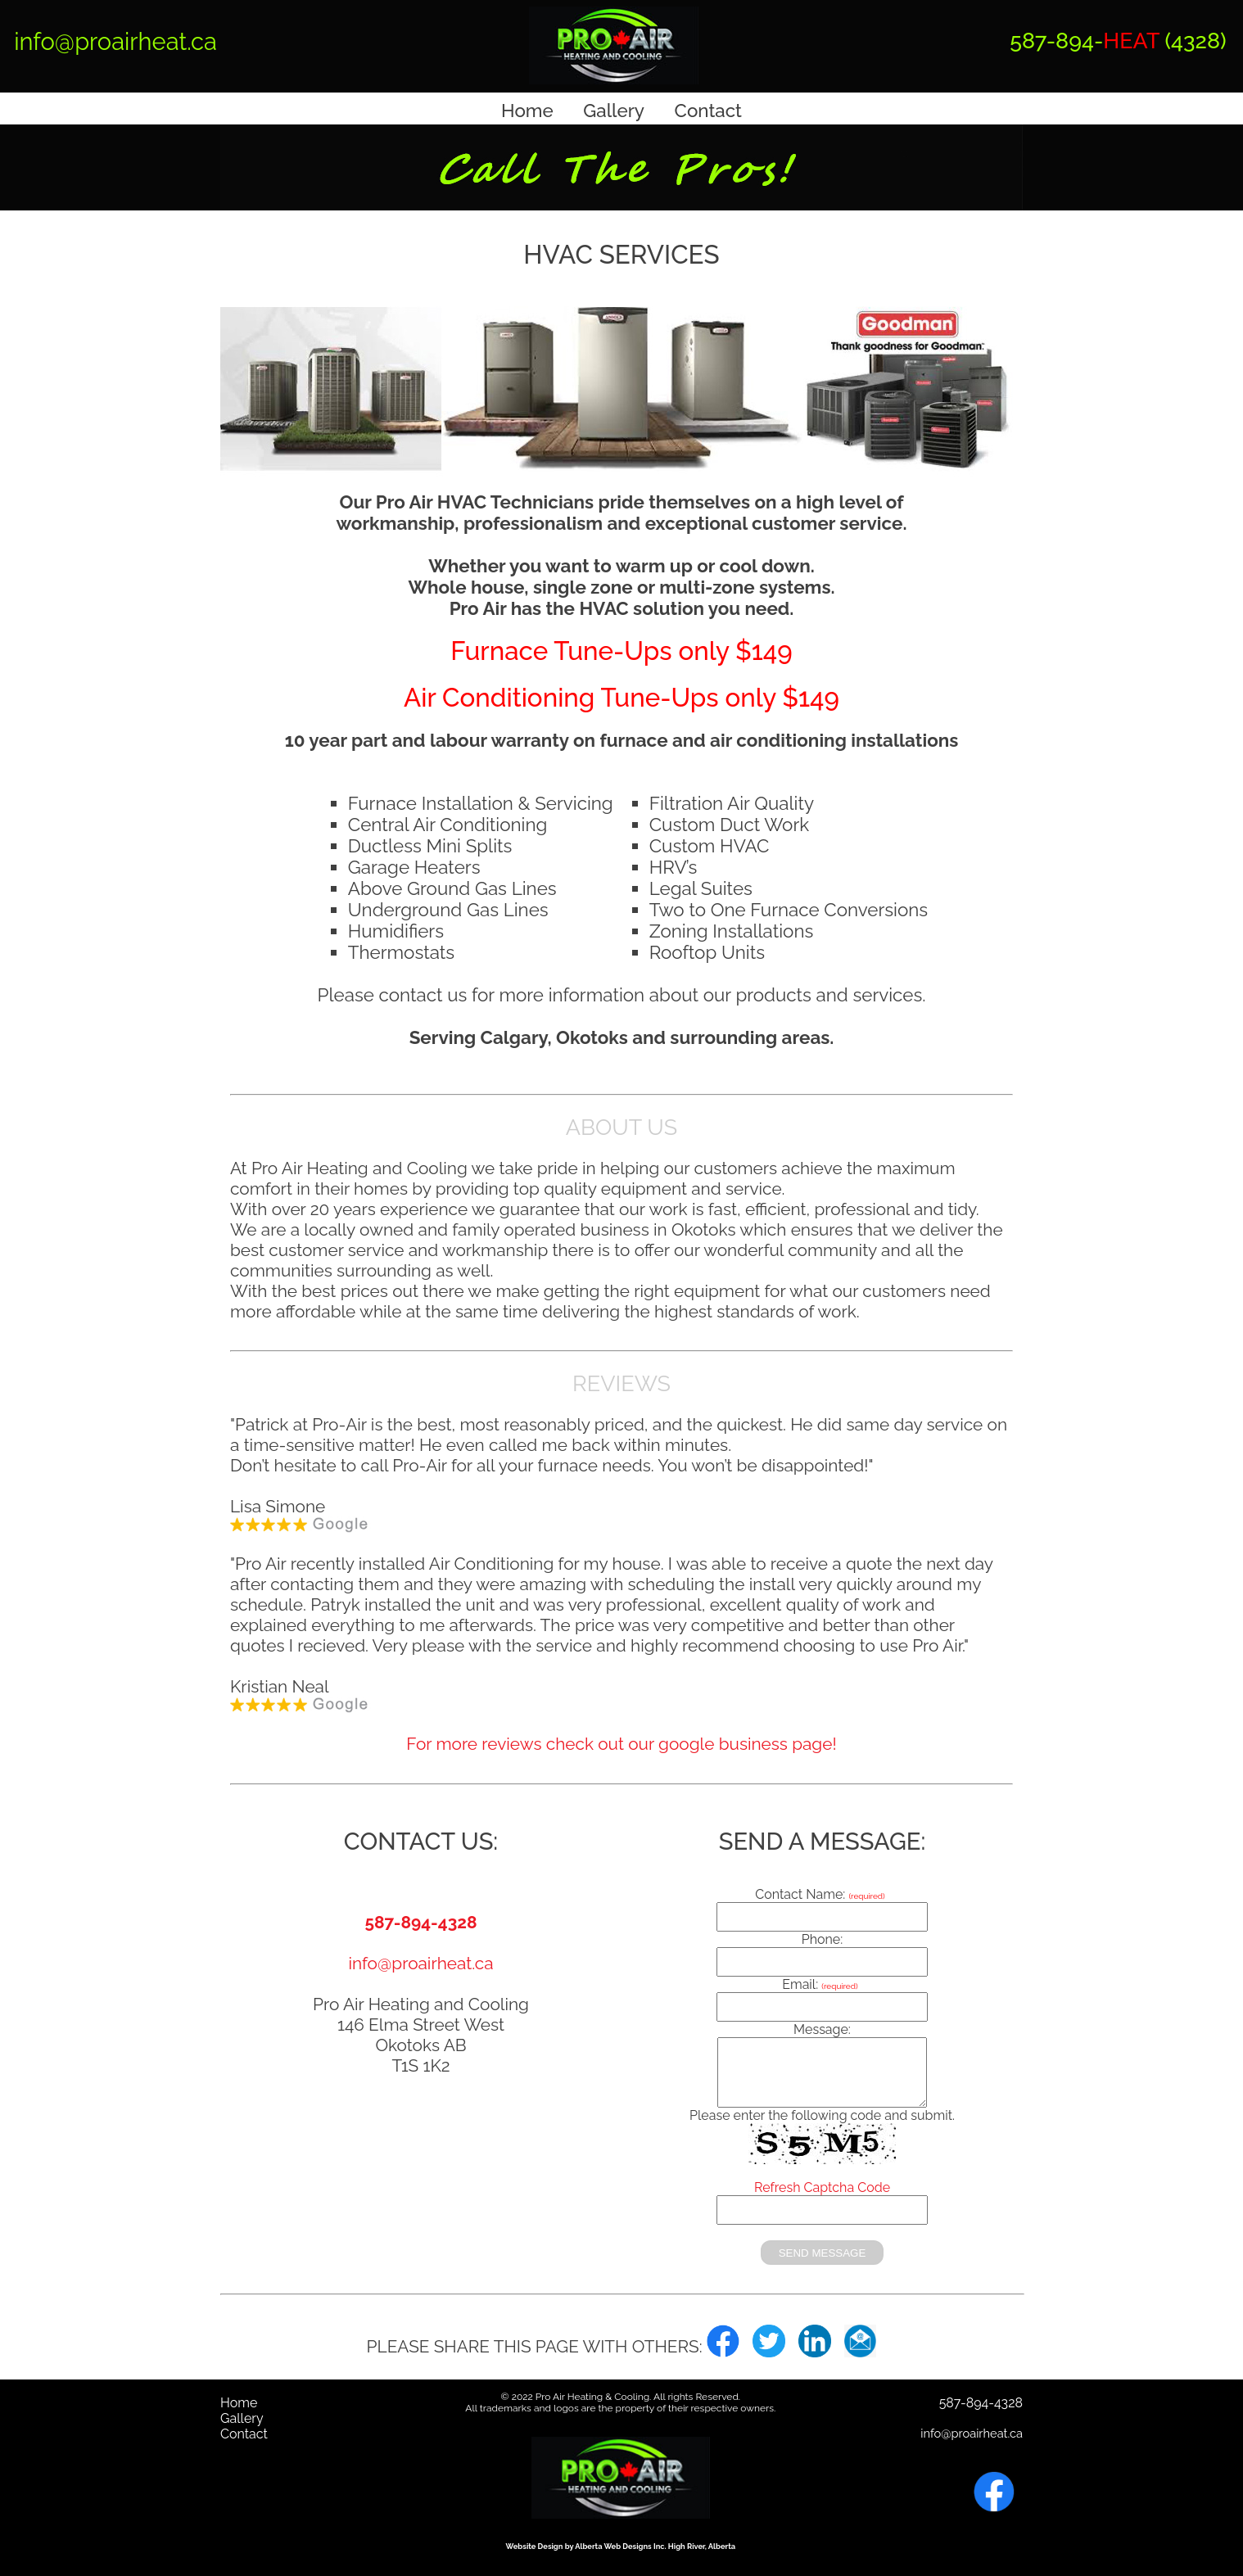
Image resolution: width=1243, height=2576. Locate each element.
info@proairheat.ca (115, 42)
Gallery (613, 110)
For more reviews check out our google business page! (621, 1743)
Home (527, 110)
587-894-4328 (420, 1922)
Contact (708, 110)
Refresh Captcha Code (822, 2187)
